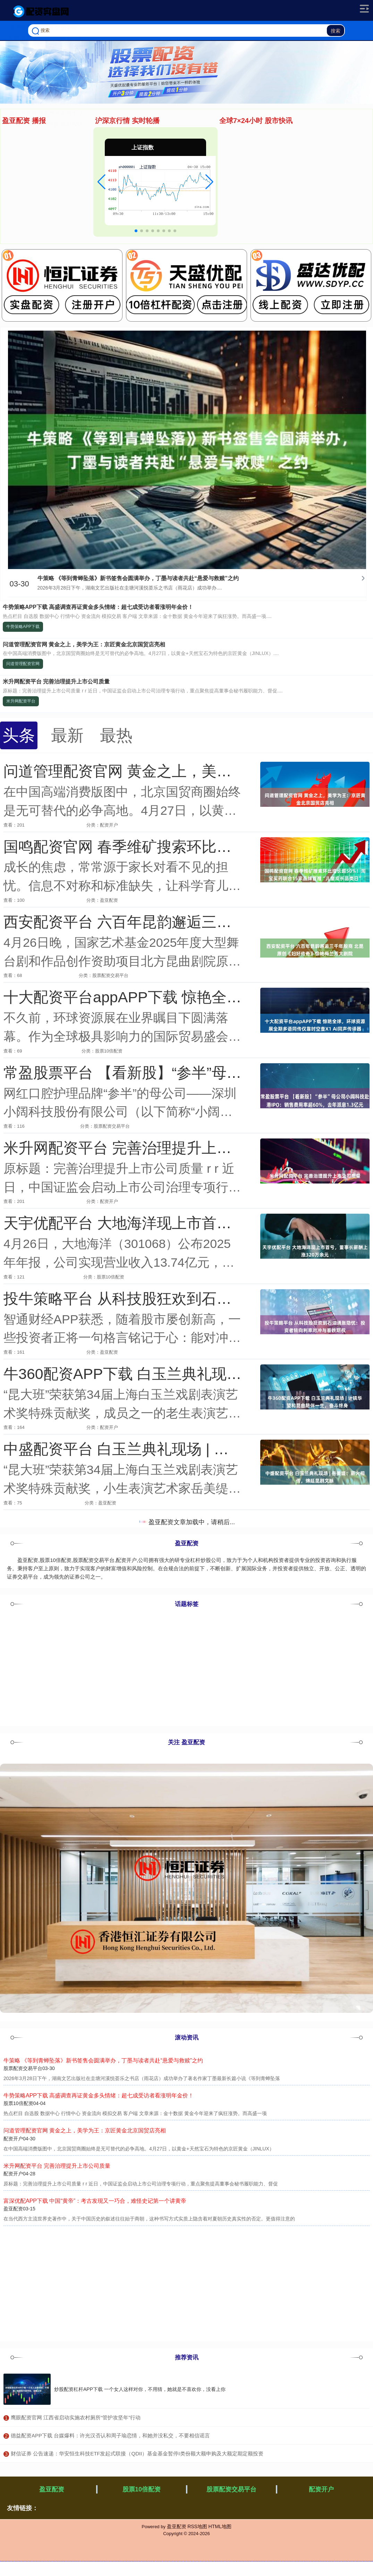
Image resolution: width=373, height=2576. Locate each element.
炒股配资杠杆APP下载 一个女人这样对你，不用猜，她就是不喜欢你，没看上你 (140, 2389)
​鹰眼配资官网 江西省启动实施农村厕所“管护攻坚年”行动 (76, 2417)
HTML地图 (220, 2526)
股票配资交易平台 (231, 2489)
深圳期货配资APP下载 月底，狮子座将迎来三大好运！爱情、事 (87, 209)
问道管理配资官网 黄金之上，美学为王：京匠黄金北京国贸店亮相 (84, 644)
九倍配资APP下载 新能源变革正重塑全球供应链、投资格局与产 (87, 155)
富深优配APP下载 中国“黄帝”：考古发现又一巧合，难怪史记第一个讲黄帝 (94, 2201)
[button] (101, 182)
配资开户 (321, 2489)
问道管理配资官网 (23, 663)
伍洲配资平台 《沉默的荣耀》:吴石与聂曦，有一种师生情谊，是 (88, 134)
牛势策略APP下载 (23, 626)
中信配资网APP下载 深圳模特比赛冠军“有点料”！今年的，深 (84, 230)
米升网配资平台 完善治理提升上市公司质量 (56, 681)
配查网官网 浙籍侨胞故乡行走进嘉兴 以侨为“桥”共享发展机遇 (84, 144)
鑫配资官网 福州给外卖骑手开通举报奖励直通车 (68, 219)
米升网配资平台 (20, 701)
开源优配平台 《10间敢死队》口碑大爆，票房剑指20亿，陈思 (85, 166)
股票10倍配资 (141, 2489)
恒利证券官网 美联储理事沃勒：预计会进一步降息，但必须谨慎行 (90, 198)
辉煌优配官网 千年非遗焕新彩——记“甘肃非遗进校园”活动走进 (86, 187)
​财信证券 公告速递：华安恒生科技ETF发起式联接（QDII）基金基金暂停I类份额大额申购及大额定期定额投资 (137, 2453)
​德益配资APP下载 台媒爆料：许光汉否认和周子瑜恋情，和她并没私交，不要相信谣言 (110, 2435)
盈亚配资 (51, 2489)
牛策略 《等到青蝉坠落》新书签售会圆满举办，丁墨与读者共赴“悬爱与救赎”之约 (138, 578)
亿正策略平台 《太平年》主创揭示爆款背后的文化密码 (76, 177)
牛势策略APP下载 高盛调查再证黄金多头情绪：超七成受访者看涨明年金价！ (98, 607)
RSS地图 (197, 2526)
